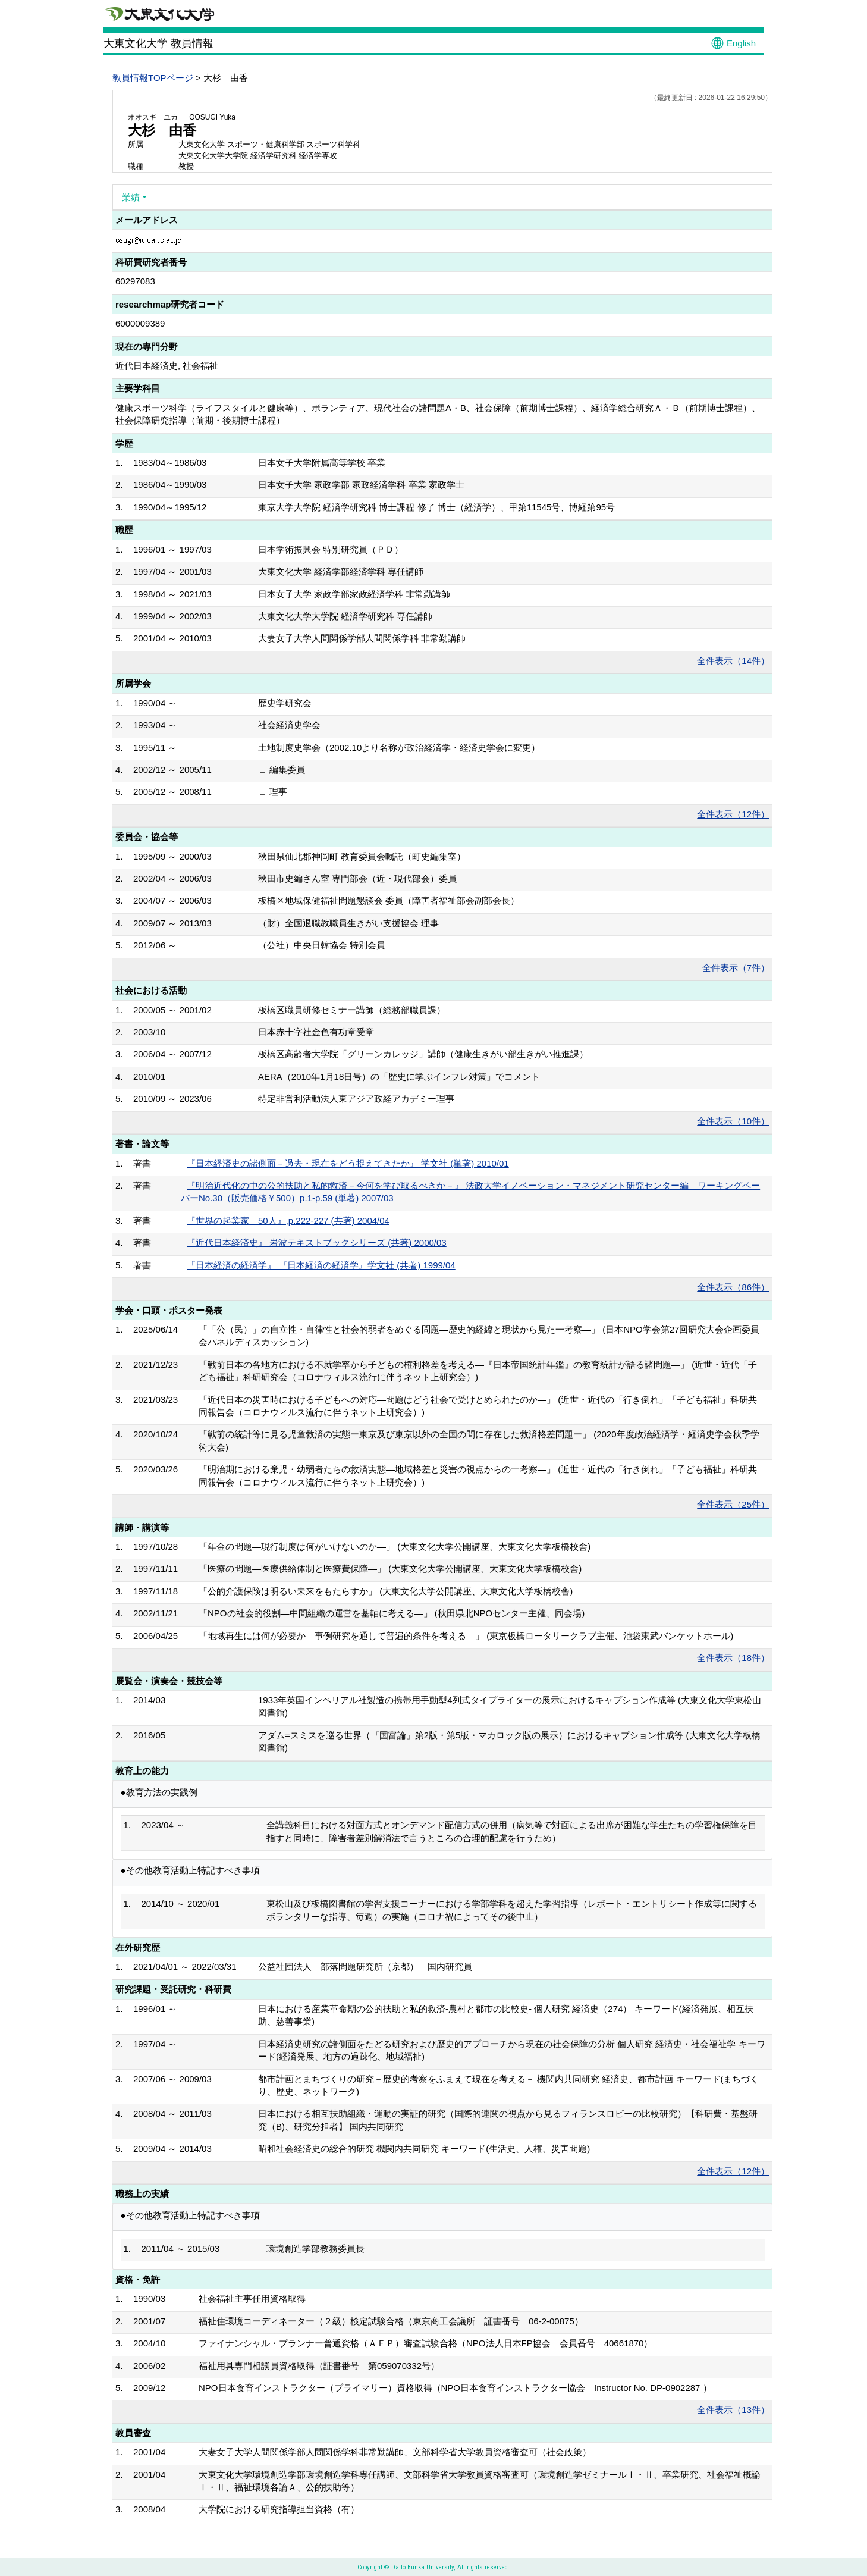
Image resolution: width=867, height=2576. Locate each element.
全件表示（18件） (733, 1658)
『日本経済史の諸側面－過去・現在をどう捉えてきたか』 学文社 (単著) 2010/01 (348, 1163)
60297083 (135, 281)
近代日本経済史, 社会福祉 (166, 366)
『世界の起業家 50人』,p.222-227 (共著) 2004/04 (288, 1220)
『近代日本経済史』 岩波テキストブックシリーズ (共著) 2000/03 (317, 1242)
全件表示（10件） (733, 1121)
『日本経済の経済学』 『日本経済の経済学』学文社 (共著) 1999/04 (321, 1265)
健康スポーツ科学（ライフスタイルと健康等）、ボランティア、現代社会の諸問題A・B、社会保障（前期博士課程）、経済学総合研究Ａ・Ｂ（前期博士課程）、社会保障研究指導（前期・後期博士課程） (438, 414)
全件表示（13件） (733, 2410)
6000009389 (140, 323)
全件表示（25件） (733, 1504)
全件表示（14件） (733, 661)
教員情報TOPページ (152, 78)
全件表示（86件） (733, 1287)
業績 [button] (131, 197)
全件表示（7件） (735, 968)
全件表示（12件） (733, 814)
